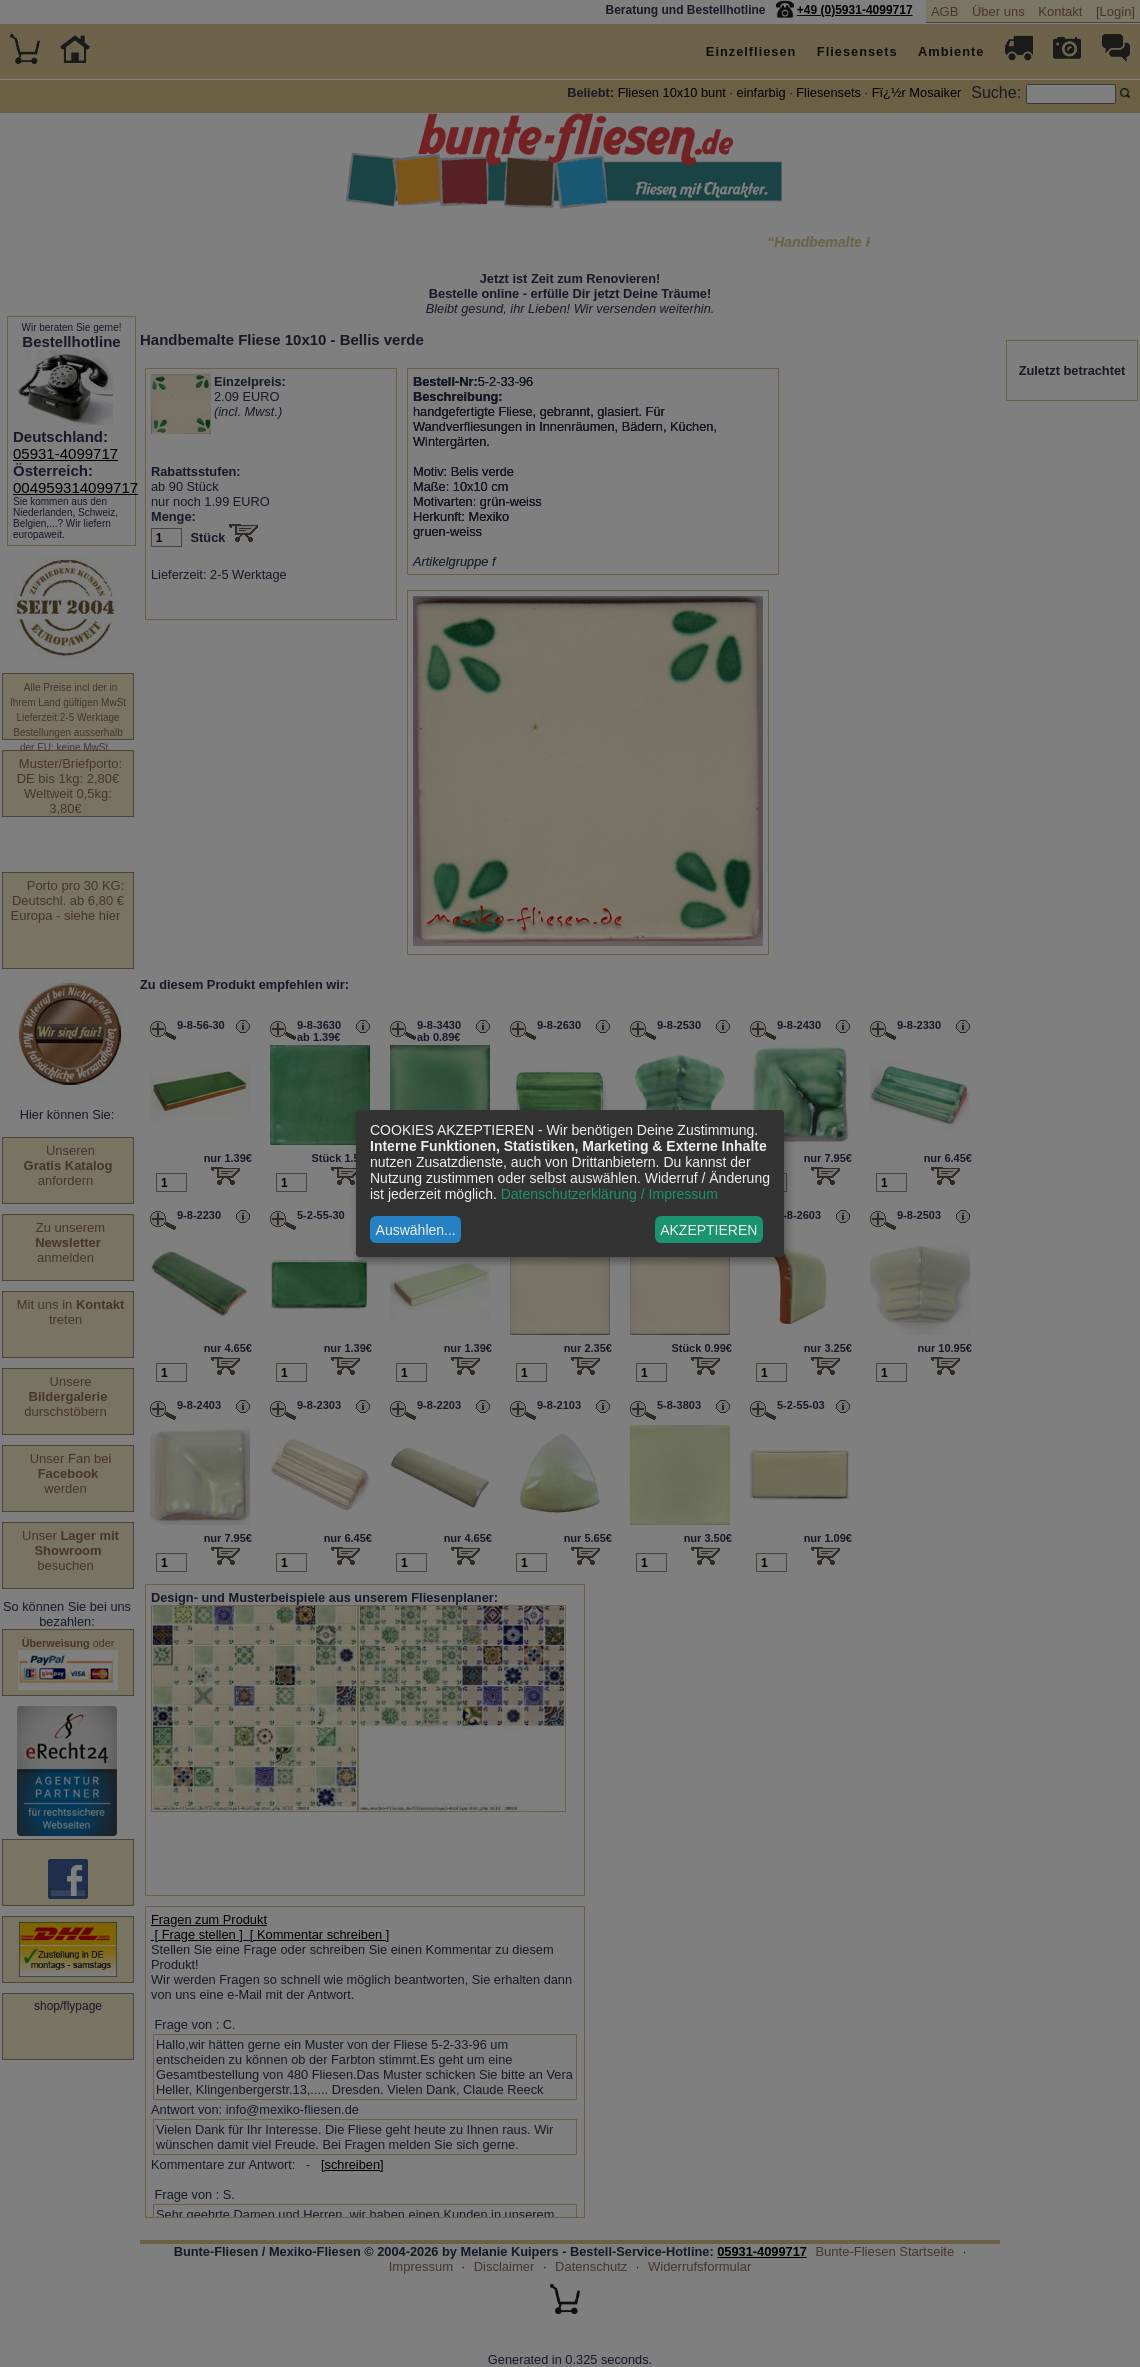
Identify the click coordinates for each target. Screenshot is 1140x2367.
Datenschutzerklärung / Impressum (609, 1194)
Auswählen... (416, 1230)
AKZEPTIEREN (708, 1230)
